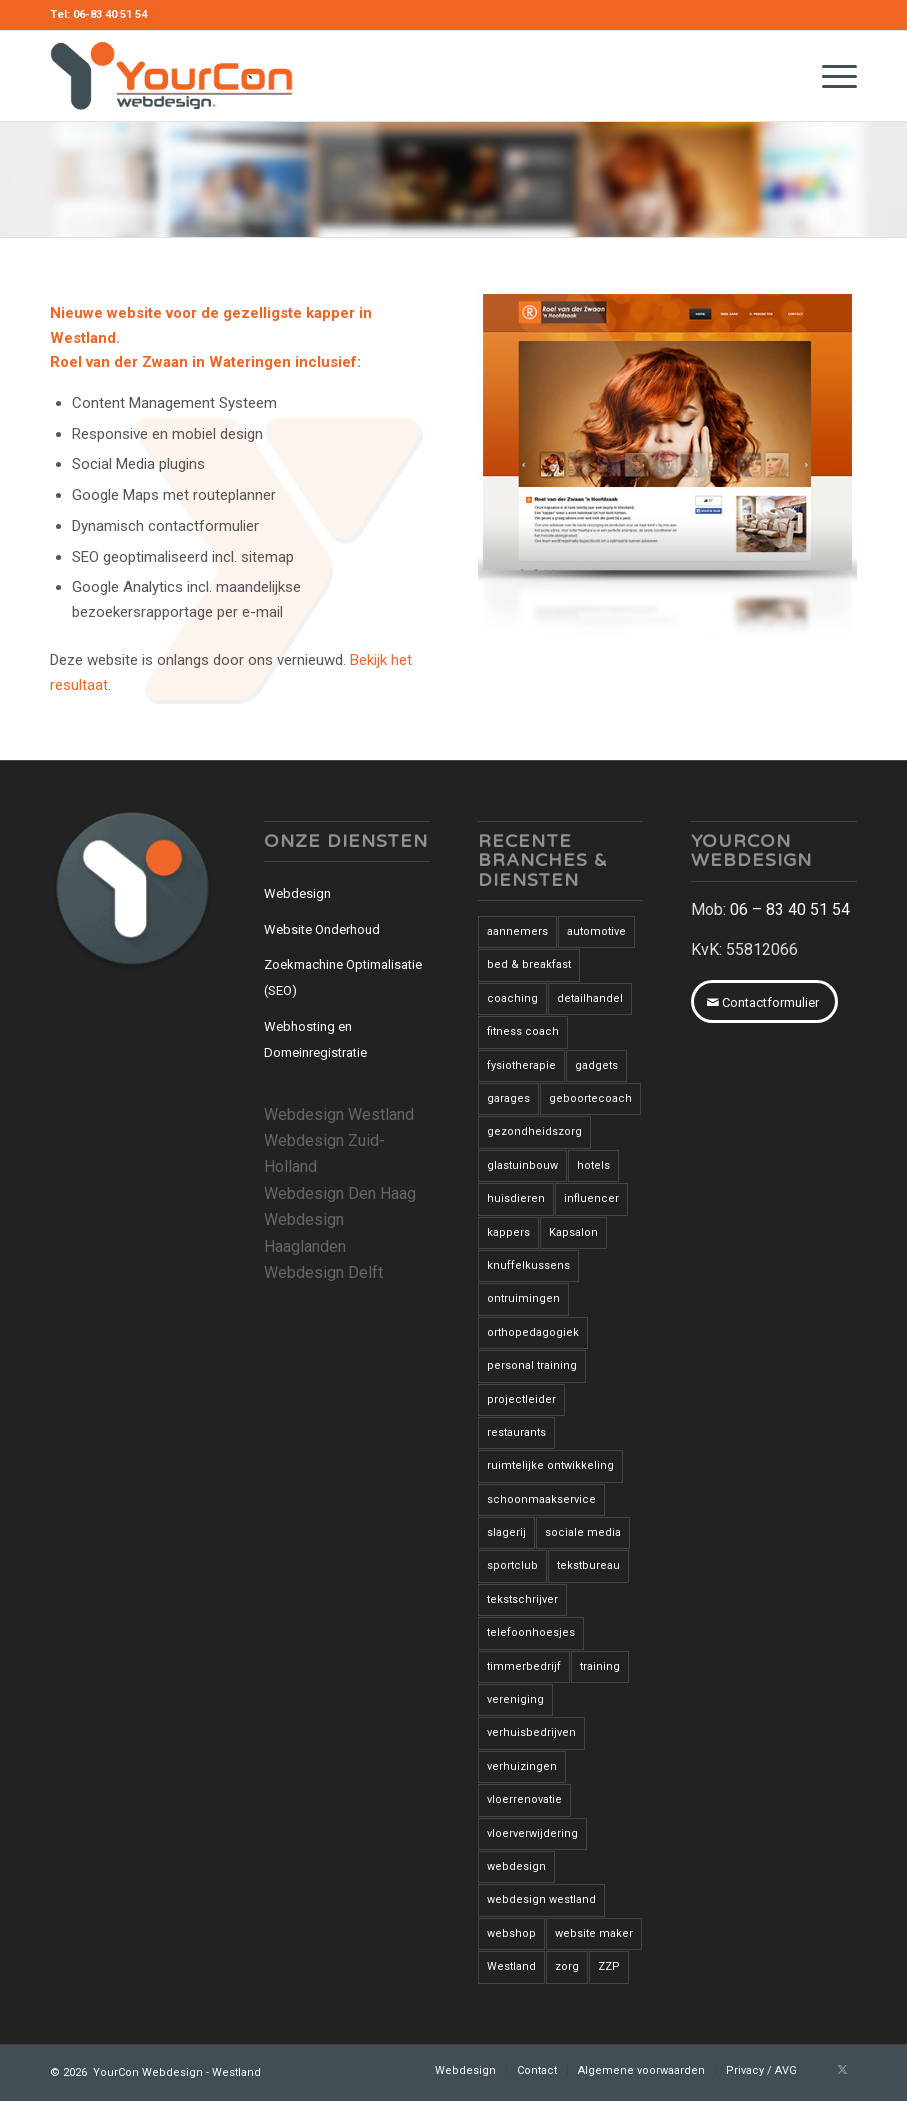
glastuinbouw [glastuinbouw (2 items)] (522, 1165)
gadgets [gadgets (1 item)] (596, 1065)
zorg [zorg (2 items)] (567, 1966)
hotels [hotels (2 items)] (593, 1165)
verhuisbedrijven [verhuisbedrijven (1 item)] (531, 1732)
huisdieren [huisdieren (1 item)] (516, 1198)
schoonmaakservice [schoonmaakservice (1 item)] (541, 1499)
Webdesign (297, 893)
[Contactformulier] (764, 1002)
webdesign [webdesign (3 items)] (516, 1866)
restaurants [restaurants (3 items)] (516, 1432)
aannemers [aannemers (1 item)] (517, 931)
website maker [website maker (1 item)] (594, 1933)
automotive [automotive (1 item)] (596, 931)
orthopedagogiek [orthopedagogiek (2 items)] (533, 1332)
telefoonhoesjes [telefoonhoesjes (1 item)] (531, 1632)
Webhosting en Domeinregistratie (315, 1039)
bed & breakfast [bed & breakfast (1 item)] (529, 964)
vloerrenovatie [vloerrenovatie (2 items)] (524, 1799)
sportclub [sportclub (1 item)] (512, 1565)
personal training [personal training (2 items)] (532, 1365)
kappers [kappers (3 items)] (508, 1232)
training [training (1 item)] (600, 1666)
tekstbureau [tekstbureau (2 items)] (588, 1565)
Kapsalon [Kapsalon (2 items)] (573, 1232)
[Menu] (829, 76)
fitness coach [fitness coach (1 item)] (523, 1031)
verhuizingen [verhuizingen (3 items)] (522, 1766)
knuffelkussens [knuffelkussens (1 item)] (528, 1265)
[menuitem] (829, 76)
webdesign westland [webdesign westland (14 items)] (541, 1899)
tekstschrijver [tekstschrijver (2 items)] (522, 1599)
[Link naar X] (842, 2070)
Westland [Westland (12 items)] (511, 1966)
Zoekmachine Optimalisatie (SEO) (343, 977)
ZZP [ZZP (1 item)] (609, 1966)
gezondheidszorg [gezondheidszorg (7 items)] (534, 1131)
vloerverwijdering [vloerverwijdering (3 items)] (532, 1833)
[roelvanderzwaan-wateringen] (667, 467)
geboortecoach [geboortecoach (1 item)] (590, 1098)
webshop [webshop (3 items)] (511, 1933)
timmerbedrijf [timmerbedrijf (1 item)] (524, 1666)
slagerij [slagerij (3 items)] (506, 1532)
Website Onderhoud (322, 929)
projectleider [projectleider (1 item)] (521, 1399)
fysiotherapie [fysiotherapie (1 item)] (521, 1065)
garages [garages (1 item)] (508, 1098)
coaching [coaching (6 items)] (512, 998)
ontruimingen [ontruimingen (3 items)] (523, 1298)
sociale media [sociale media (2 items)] (583, 1532)
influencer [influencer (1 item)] (591, 1198)
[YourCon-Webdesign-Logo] (171, 76)
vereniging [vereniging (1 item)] (515, 1699)
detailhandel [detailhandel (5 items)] (590, 998)
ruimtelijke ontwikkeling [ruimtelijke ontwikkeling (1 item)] (550, 1465)
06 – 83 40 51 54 (790, 909)
